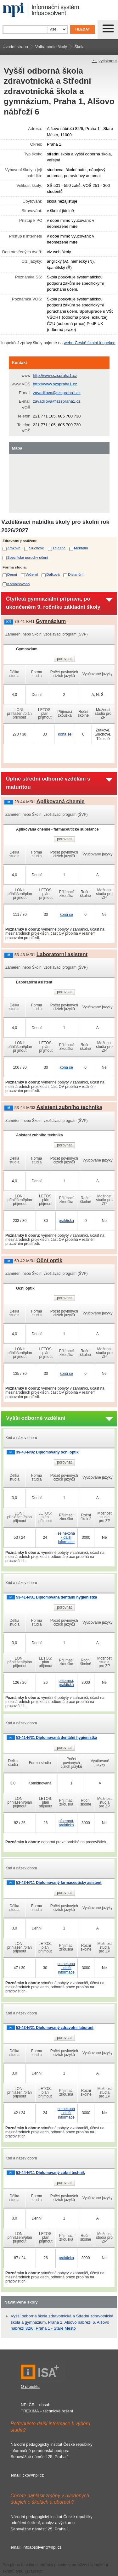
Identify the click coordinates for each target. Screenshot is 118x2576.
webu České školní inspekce (89, 342)
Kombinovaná (18, 584)
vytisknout (107, 61)
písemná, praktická (66, 1682)
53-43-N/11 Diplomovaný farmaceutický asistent (58, 1882)
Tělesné (59, 548)
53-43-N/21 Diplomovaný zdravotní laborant (54, 2027)
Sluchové (36, 548)
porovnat (64, 659)
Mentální (81, 548)
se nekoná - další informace (66, 1537)
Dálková (52, 574)
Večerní (31, 574)
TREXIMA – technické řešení (47, 2411)
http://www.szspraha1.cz (55, 375)
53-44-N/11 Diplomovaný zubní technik (50, 2172)
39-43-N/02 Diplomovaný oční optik (47, 1452)
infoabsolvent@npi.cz (42, 2547)
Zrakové (13, 548)
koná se (64, 734)
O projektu (30, 2386)
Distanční (75, 574)
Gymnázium (51, 621)
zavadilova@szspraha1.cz (57, 392)
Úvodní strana (15, 46)
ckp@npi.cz (33, 2475)
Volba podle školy (51, 46)
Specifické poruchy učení (27, 557)
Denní (12, 574)
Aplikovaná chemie (61, 801)
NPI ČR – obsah (35, 2404)
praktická (66, 1220)
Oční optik (50, 1260)
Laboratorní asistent (62, 954)
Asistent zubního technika (69, 1107)
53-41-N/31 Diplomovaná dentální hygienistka (56, 1597)
